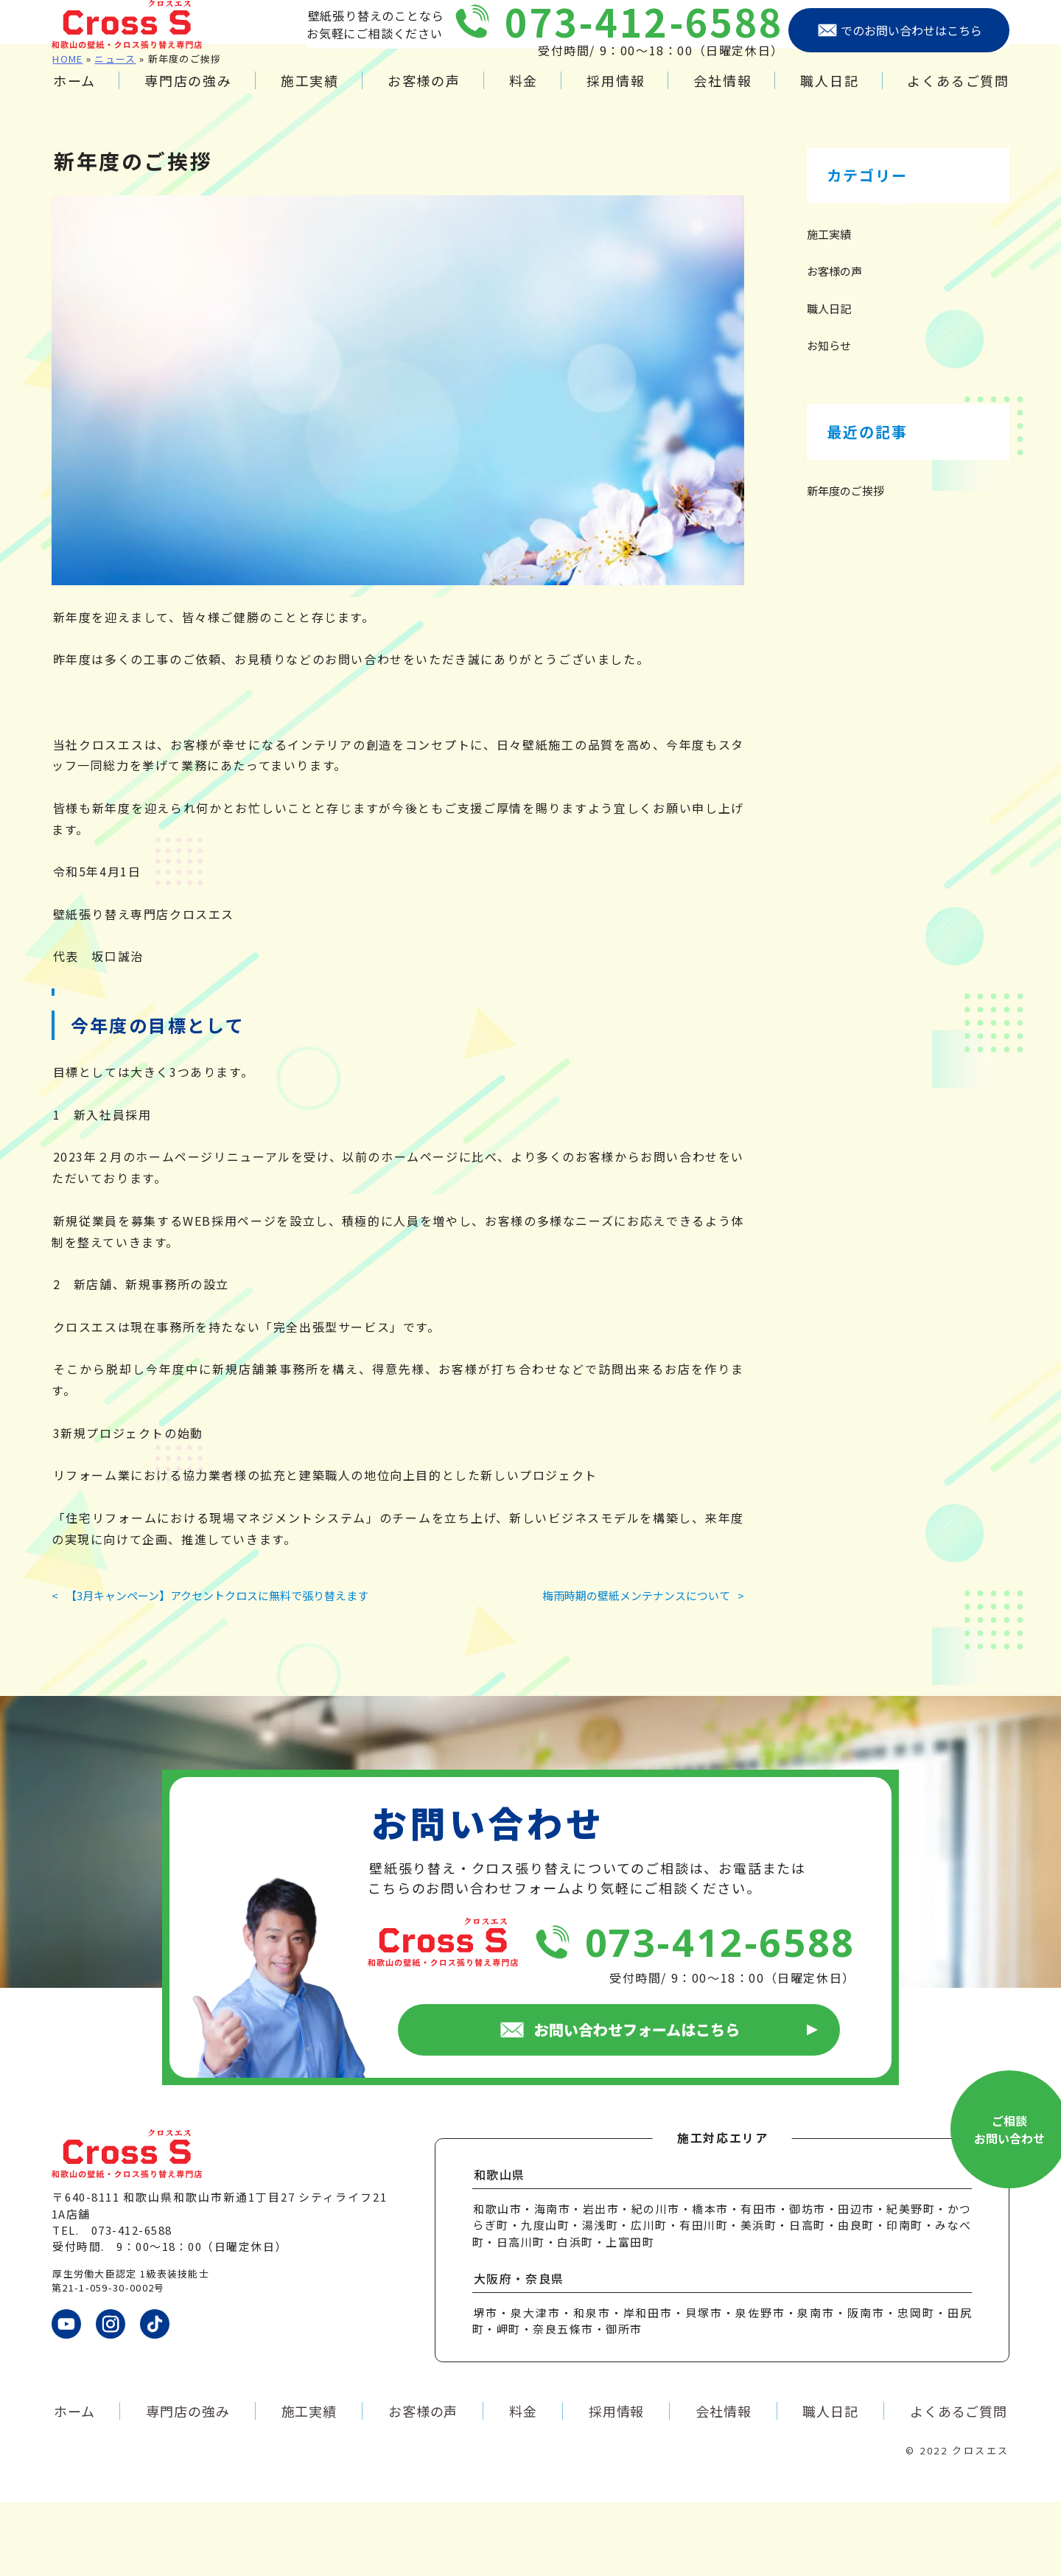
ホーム (74, 95)
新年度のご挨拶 (845, 564)
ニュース (115, 132)
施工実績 (310, 95)
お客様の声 (424, 95)
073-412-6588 (644, 35)
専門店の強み (188, 95)
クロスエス (980, 2524)
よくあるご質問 (958, 95)
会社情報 (722, 95)
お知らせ (829, 419)
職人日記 (829, 95)
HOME (67, 132)
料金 (524, 95)
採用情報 (615, 95)
